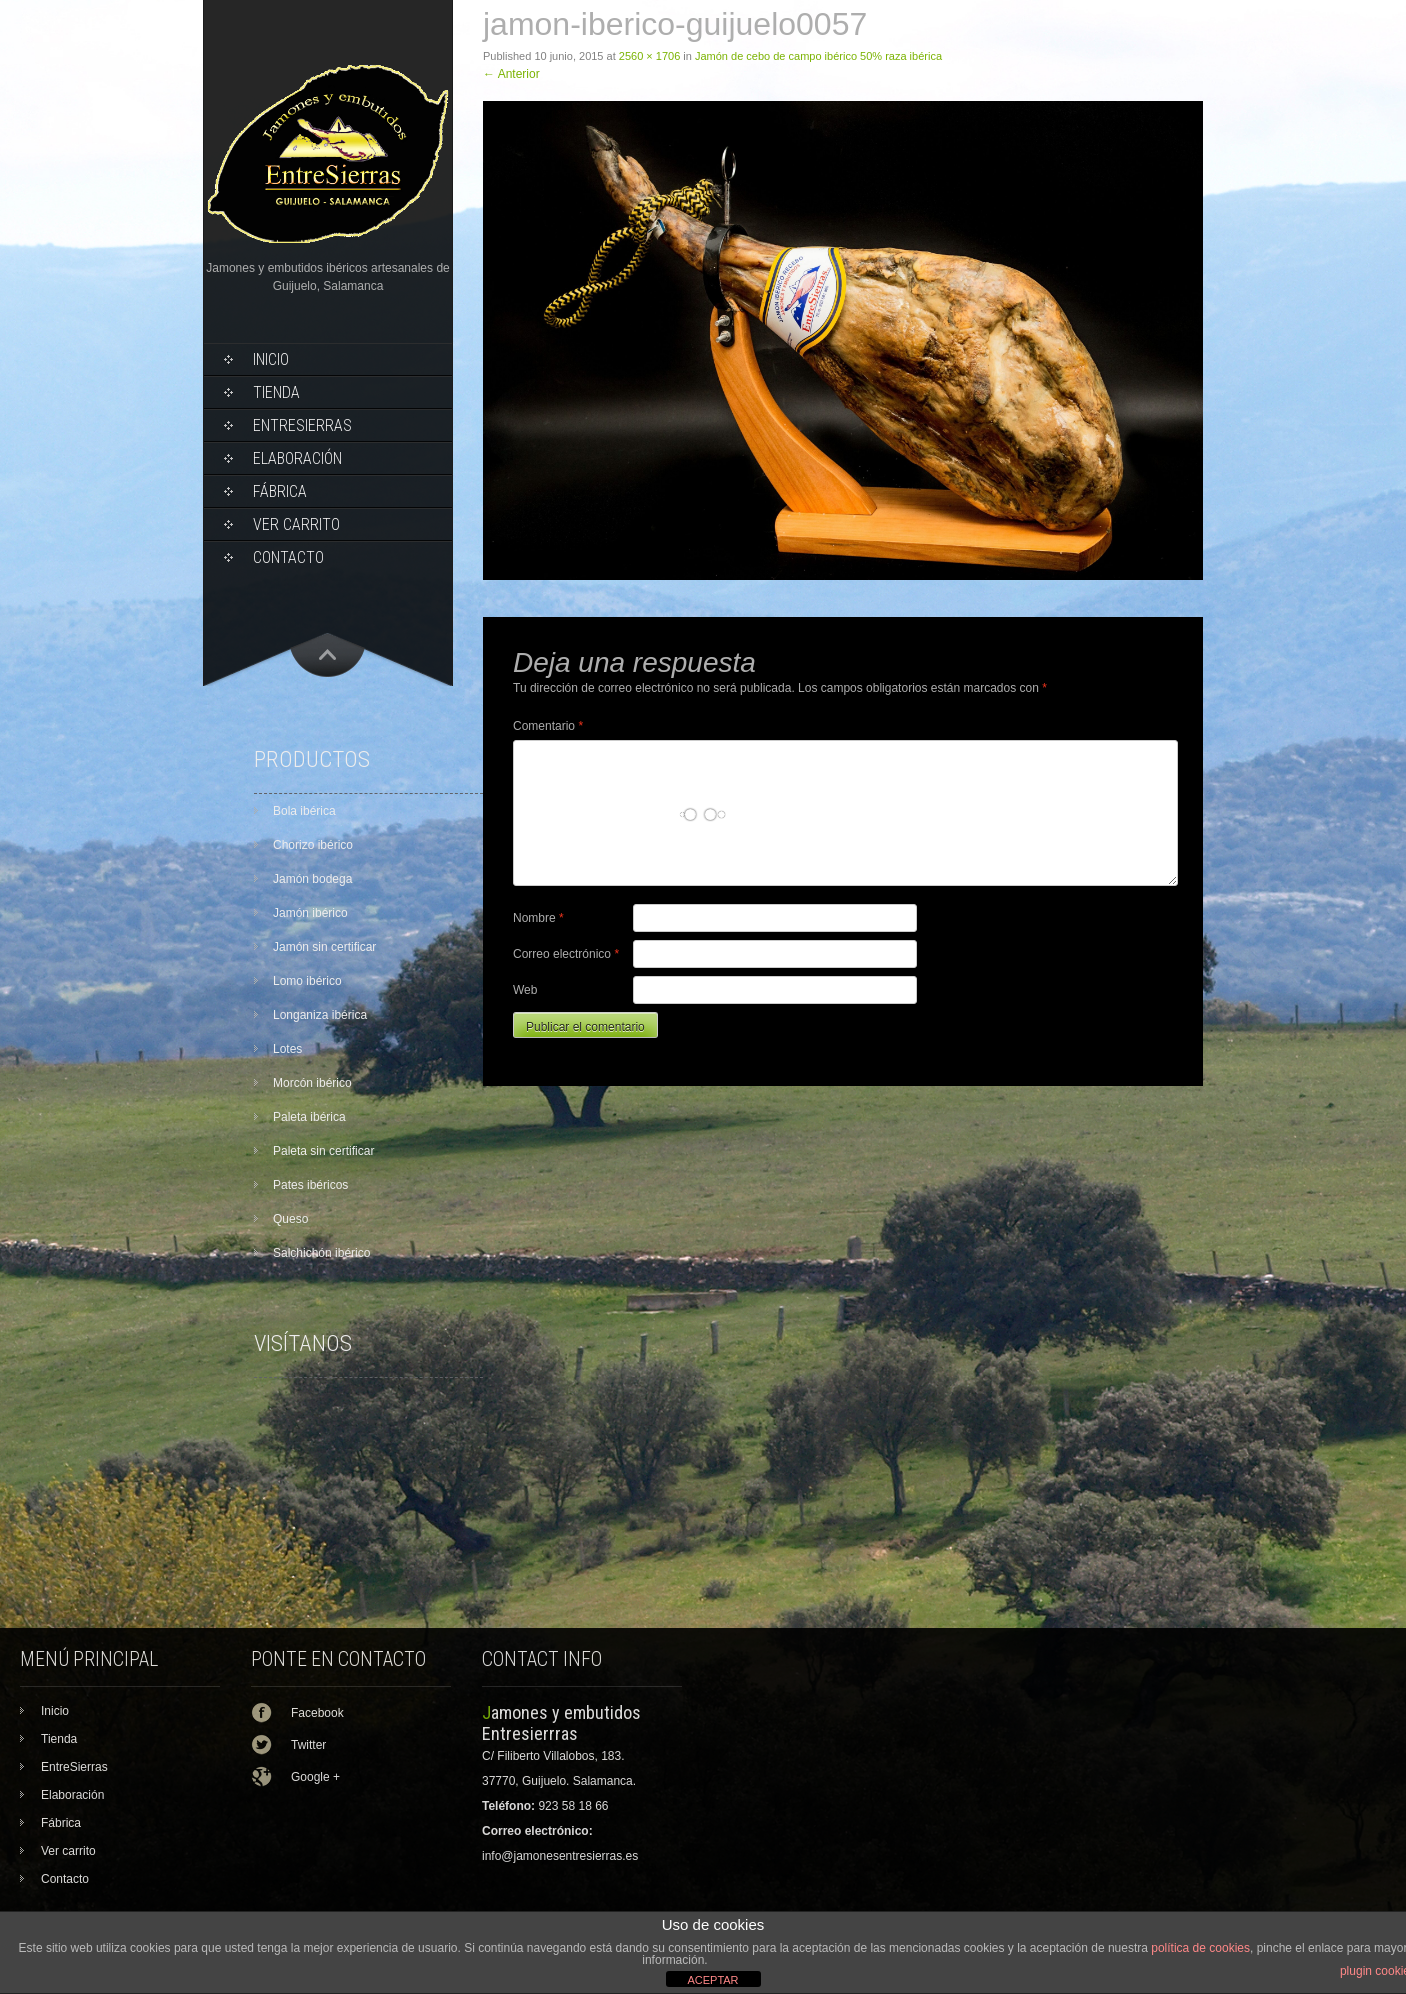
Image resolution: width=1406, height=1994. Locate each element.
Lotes (287, 1049)
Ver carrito (296, 524)
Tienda (276, 392)
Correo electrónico (566, 954)
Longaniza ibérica (320, 1015)
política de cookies (1200, 1948)
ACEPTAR (712, 1980)
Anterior (511, 74)
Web (525, 990)
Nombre (538, 918)
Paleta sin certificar (323, 1151)
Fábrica (280, 491)
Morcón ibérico (312, 1083)
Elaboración (297, 458)
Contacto (288, 557)
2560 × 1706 (649, 56)
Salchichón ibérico (321, 1253)
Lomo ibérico (307, 981)
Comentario (548, 726)
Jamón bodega (312, 879)
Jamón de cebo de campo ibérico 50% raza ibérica (818, 56)
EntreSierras (302, 425)
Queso (290, 1219)
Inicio (271, 359)
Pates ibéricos (310, 1185)
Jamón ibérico (310, 913)
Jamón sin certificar (324, 947)
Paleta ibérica (309, 1117)
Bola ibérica (304, 811)
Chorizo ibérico (313, 845)
